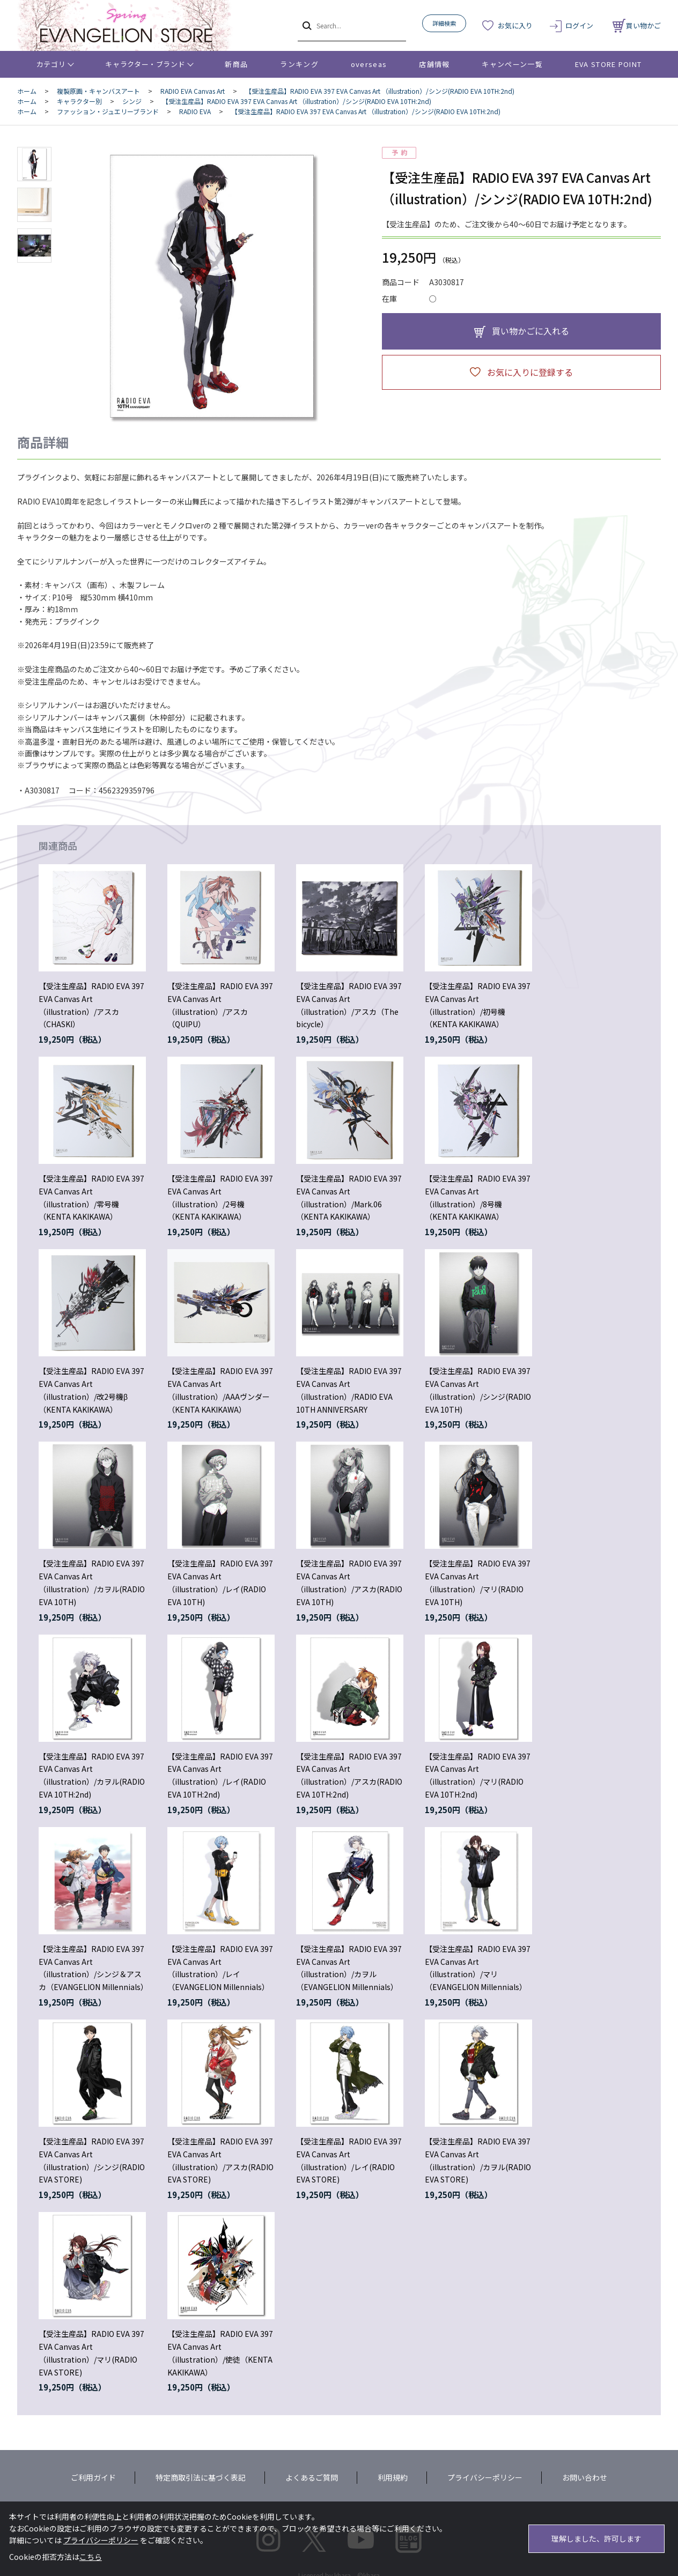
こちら (90, 2556)
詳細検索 (444, 23)
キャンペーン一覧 (512, 64)
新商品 (236, 64)
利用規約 (393, 2477)
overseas (369, 64)
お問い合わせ (584, 2477)
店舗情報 (434, 64)
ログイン (579, 25)
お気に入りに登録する (530, 372)
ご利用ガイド (93, 2477)
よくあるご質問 (311, 2477)
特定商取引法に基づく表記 (201, 2477)
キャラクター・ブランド (145, 64)
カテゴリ (51, 64)
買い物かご (637, 25)
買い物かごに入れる (530, 330)
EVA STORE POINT (608, 64)
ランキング (299, 64)
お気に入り (515, 25)
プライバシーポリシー (484, 2477)
